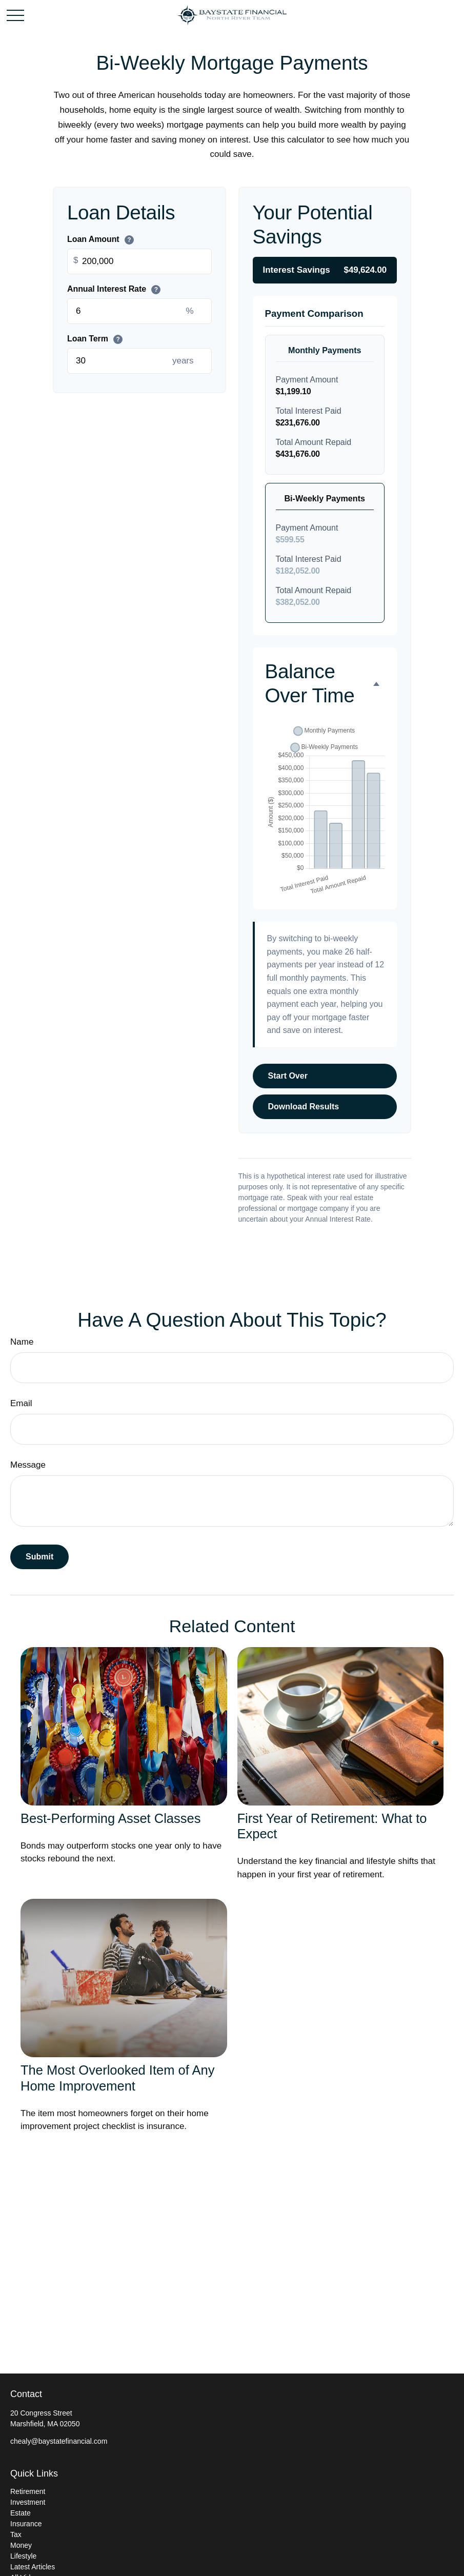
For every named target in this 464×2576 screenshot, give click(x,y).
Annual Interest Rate (113, 290)
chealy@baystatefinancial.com (58, 2441)
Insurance (26, 2524)
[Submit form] (39, 1557)
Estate (20, 2513)
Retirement (27, 2491)
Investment (27, 2502)
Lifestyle (23, 2556)
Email (21, 1403)
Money (21, 2545)
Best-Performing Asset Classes (110, 1818)
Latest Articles (32, 2567)
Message (28, 1465)
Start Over (288, 1075)
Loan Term (95, 339)
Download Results (303, 1106)
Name (21, 1342)
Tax (16, 2534)
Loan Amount (100, 240)
